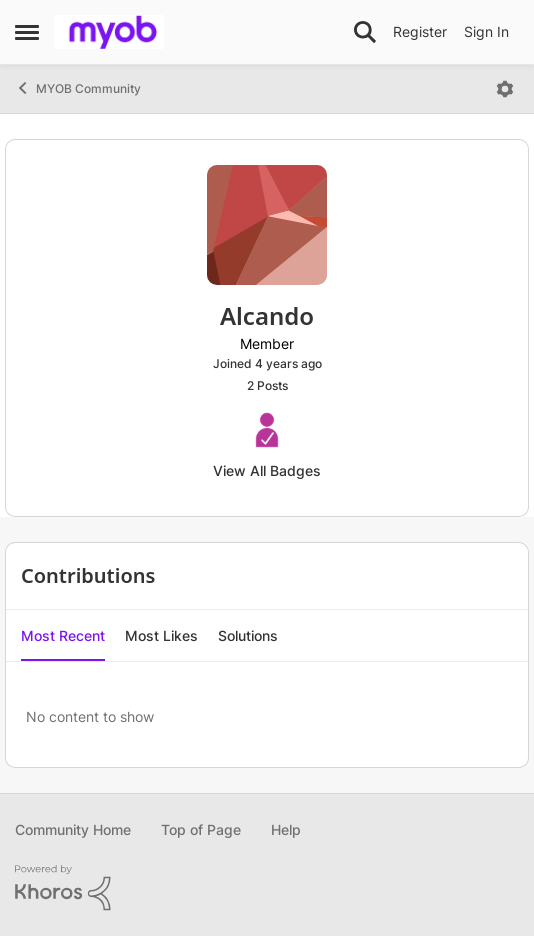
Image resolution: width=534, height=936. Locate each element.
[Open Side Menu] (27, 32)
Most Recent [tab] (63, 635)
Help (286, 829)
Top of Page (201, 829)
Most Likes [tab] (161, 635)
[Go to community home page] (109, 32)
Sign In (486, 31)
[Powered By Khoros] (267, 888)
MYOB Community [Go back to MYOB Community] (78, 88)
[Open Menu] (505, 89)
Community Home (73, 829)
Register (420, 31)
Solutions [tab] (248, 635)
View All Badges (267, 470)
